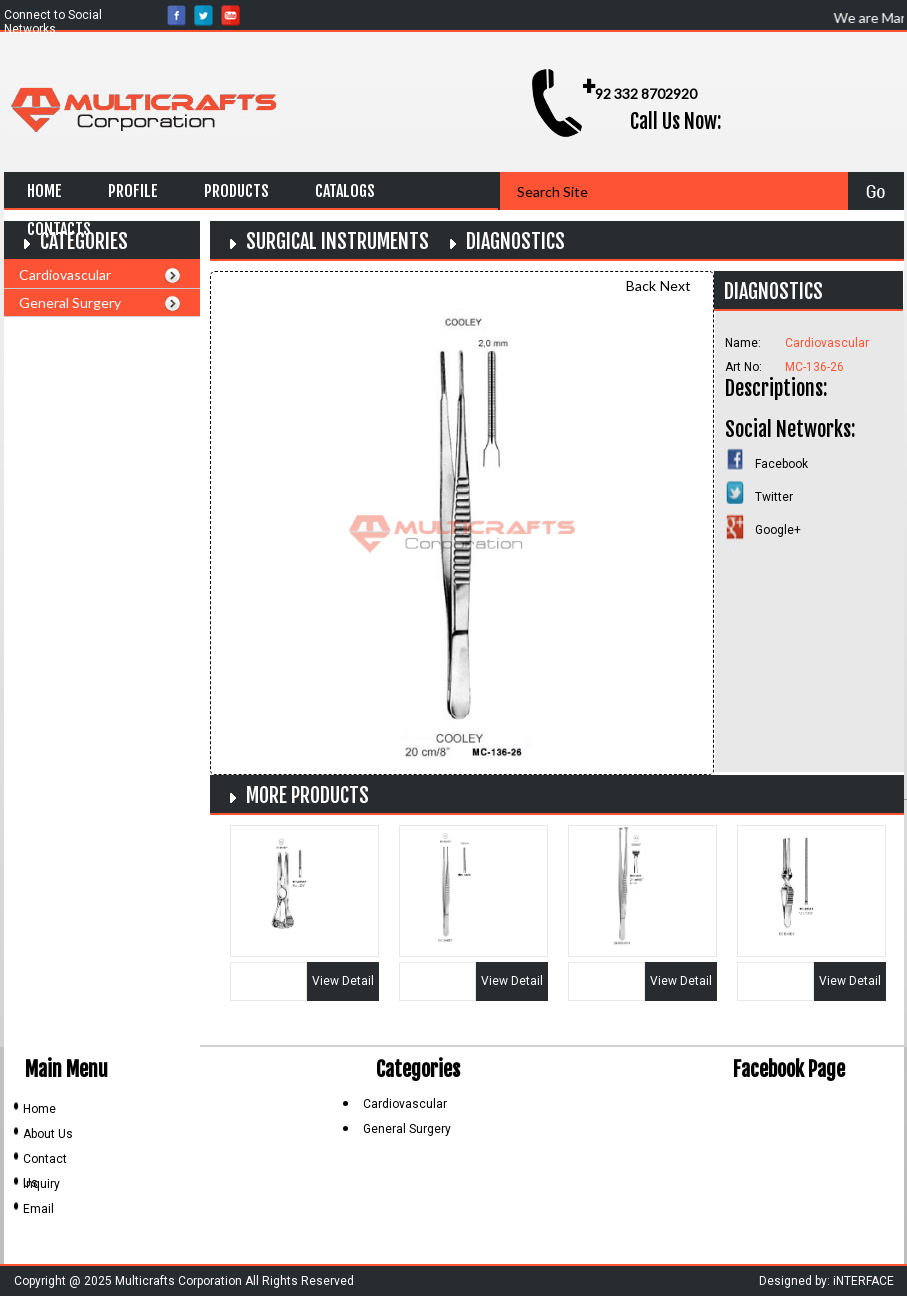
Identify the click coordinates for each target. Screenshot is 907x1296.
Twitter (774, 497)
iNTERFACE (863, 1281)
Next (675, 285)
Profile (133, 191)
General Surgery (70, 302)
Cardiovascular (65, 274)
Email (38, 1209)
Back (641, 285)
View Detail (343, 981)
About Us (48, 1134)
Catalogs (345, 191)
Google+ (778, 530)
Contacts (59, 229)
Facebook (781, 464)
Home (44, 191)
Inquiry (41, 1184)
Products (236, 191)
